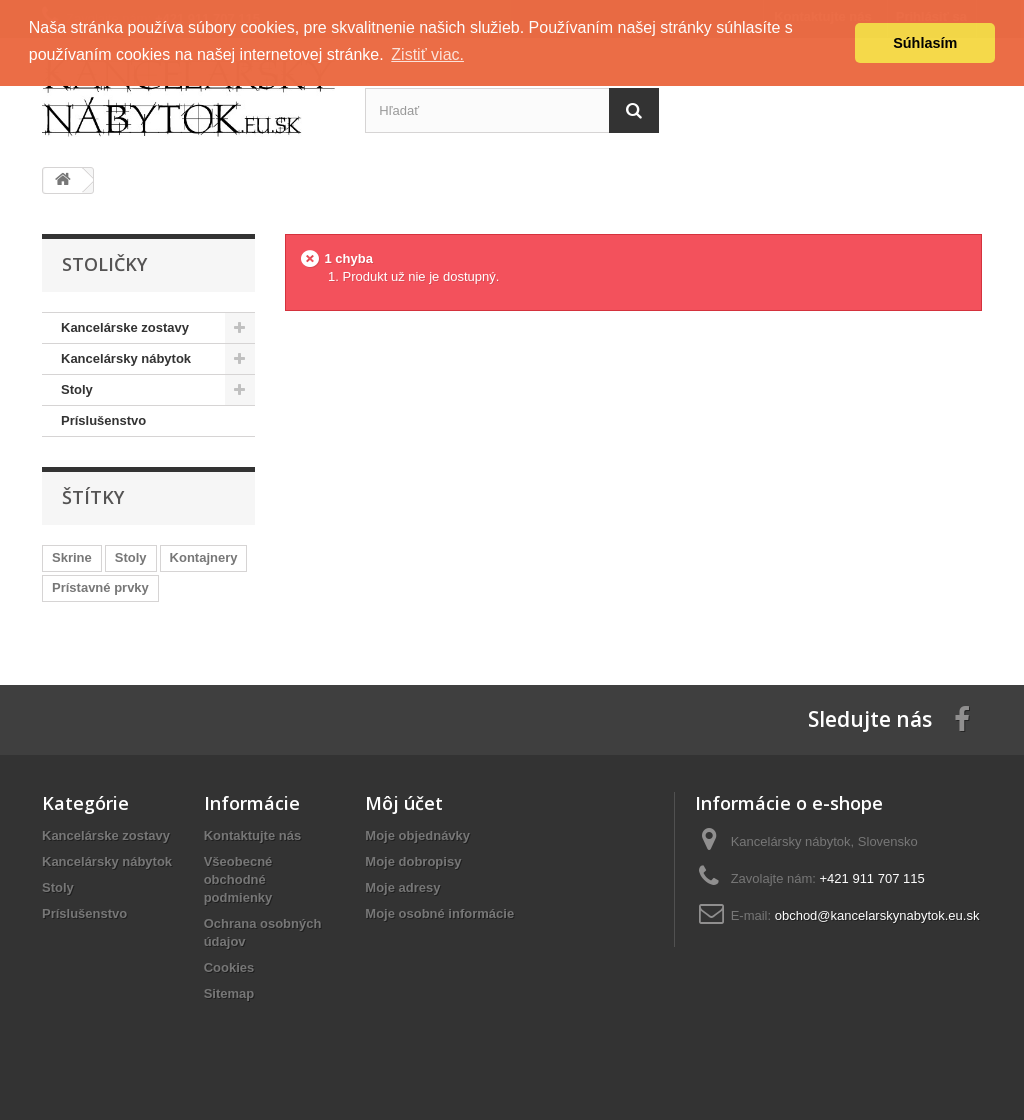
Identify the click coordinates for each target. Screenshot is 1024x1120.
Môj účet (404, 803)
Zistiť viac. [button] (427, 54)
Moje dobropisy (413, 861)
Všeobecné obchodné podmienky (238, 879)
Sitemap (229, 993)
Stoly (131, 557)
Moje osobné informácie (439, 913)
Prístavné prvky (100, 587)
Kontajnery (204, 557)
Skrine (72, 557)
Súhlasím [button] (925, 43)
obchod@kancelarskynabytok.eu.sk (877, 915)
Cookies (229, 967)
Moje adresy (402, 887)
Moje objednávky (417, 835)
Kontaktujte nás (253, 835)
